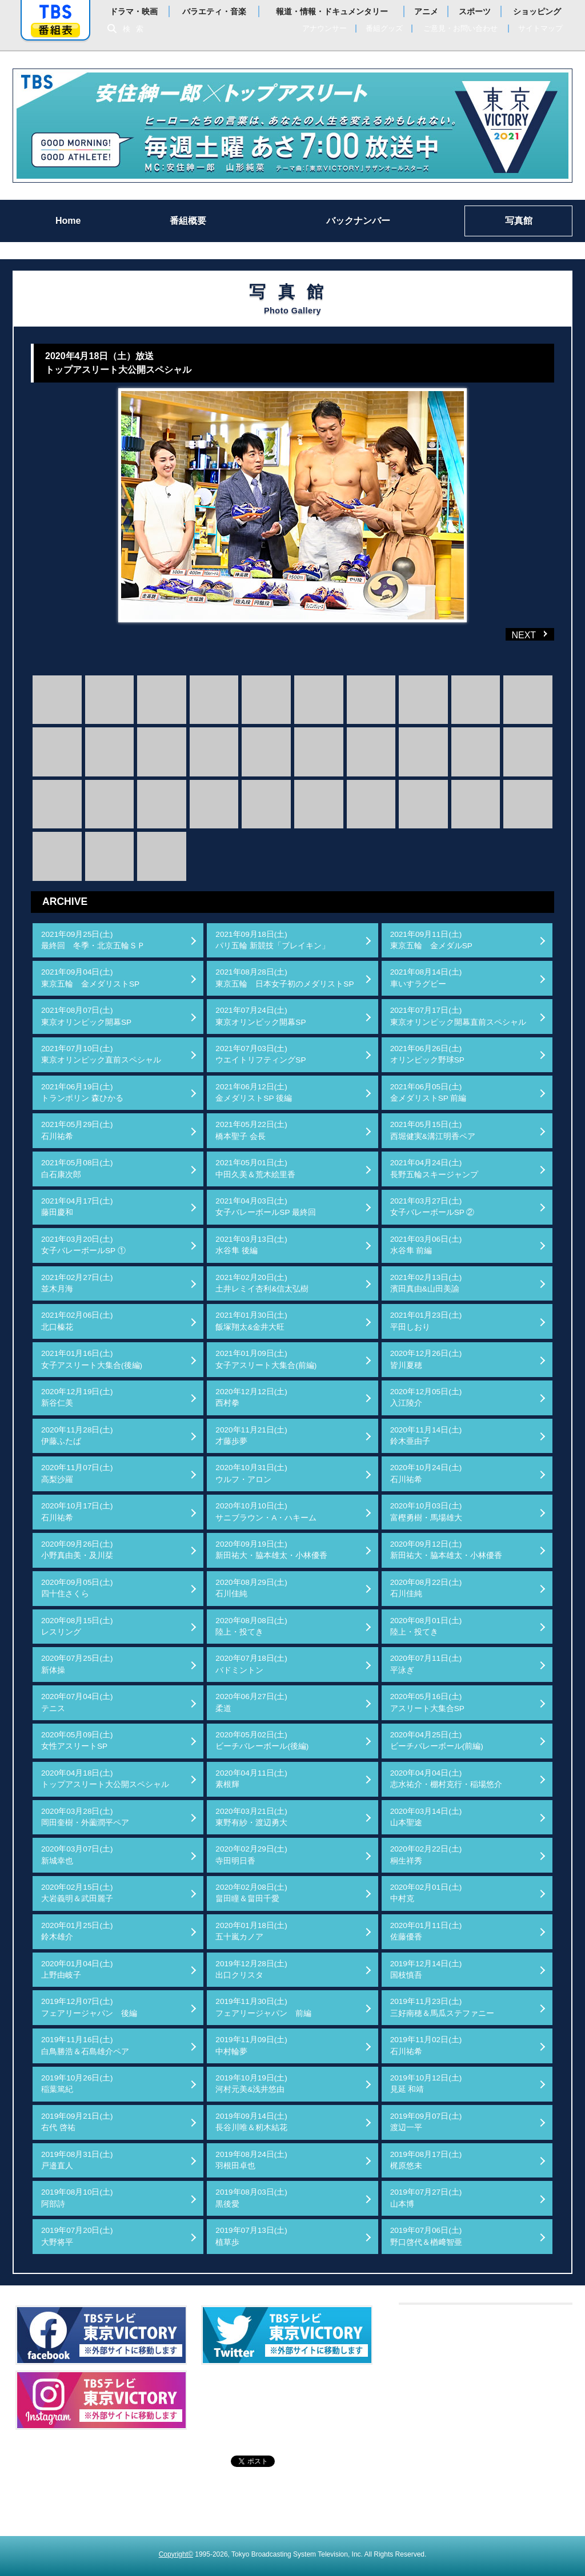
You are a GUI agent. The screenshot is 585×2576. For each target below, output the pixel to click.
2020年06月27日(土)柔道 (251, 1702)
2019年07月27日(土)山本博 (426, 2198)
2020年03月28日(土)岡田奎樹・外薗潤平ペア (85, 1817)
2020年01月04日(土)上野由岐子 (77, 1969)
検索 (136, 29)
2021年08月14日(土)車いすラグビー (426, 978)
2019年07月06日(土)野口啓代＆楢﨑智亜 (426, 2236)
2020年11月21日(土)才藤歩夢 (251, 1436)
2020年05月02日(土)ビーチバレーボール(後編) (261, 1740)
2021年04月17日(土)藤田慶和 (77, 1207)
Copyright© (176, 2554)
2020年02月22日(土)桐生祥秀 (426, 1855)
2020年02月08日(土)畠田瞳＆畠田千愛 (251, 1893)
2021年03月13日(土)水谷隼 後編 (251, 1245)
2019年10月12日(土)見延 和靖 (426, 2084)
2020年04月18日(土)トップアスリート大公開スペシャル (105, 1779)
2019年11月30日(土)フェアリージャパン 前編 (263, 2007)
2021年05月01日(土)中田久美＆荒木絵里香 (255, 1168)
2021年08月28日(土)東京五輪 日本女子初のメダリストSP (284, 978)
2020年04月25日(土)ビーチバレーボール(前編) (436, 1740)
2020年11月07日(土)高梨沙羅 (77, 1473)
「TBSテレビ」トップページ (55, 12)
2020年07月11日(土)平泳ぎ (426, 1664)
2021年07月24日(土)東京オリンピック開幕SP (260, 1016)
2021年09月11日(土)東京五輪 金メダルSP (431, 940)
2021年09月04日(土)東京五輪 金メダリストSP (90, 978)
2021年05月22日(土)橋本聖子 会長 (251, 1130)
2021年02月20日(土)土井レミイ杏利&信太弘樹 (261, 1283)
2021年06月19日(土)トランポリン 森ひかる (82, 1092)
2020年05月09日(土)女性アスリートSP (77, 1740)
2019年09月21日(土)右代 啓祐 (77, 2122)
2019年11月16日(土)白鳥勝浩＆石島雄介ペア (85, 2045)
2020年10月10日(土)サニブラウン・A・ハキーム (265, 1512)
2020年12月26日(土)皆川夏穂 (426, 1359)
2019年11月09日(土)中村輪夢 (251, 2045)
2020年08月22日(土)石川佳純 (426, 1588)
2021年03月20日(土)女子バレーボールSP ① (83, 1245)
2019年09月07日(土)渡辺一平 (426, 2122)
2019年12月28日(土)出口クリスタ (251, 1969)
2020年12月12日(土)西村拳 (251, 1397)
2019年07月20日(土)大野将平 (77, 2236)
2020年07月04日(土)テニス (77, 1702)
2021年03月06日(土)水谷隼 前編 (426, 1245)
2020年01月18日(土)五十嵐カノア (251, 1931)
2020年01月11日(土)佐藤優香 (426, 1931)
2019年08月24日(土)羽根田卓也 (251, 2160)
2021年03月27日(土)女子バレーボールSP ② (432, 1207)
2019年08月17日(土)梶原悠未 (426, 2160)
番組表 (55, 30)
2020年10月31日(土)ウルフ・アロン (251, 1473)
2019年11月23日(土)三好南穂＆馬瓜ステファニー (442, 2007)
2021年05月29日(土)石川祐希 (77, 1130)
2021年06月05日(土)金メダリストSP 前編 (428, 1092)
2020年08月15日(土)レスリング (77, 1626)
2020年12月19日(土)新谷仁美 (77, 1397)
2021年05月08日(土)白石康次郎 (77, 1168)
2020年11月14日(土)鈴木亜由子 (426, 1436)
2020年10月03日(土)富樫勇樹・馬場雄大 (426, 1512)
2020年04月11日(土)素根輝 (251, 1779)
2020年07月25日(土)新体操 (77, 1664)
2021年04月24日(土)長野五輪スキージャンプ (434, 1168)
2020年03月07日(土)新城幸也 (77, 1855)
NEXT (512, 634)
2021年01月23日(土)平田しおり (426, 1321)
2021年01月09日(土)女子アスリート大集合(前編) (265, 1359)
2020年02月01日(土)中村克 (426, 1893)
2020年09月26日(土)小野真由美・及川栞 (77, 1550)
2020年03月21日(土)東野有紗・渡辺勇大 (251, 1817)
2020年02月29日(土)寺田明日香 (251, 1855)
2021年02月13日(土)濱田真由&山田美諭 (426, 1283)
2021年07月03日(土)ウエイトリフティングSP (260, 1054)
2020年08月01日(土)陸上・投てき (426, 1626)
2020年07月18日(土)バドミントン (251, 1664)
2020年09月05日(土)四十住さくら (77, 1588)
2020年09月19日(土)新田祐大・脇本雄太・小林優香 (271, 1550)
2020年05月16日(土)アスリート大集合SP (427, 1702)
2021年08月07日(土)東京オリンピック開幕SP (86, 1016)
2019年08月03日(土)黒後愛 (251, 2198)
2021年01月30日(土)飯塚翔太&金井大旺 (251, 1321)
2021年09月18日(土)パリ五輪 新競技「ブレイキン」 (272, 940)
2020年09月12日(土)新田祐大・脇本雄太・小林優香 (446, 1550)
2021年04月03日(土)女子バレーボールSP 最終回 (265, 1207)
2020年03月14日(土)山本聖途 (426, 1817)
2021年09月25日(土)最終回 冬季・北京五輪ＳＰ (93, 940)
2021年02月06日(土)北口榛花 (77, 1321)
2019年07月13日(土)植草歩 (251, 2236)
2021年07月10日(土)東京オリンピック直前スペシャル (101, 1054)
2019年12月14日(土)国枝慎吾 (426, 1969)
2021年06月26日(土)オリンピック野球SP (427, 1054)
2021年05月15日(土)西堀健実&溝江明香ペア (432, 1130)
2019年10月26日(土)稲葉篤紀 (77, 2084)
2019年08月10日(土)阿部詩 (77, 2198)
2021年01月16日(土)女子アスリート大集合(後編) (91, 1359)
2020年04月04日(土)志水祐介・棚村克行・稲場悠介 (446, 1779)
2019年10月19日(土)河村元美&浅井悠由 (251, 2084)
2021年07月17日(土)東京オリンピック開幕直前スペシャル (458, 1016)
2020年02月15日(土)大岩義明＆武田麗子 (77, 1893)
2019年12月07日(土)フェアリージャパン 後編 (89, 2007)
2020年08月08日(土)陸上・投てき (251, 1626)
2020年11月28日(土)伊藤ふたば (77, 1436)
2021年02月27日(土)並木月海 (77, 1283)
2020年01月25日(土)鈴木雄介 (77, 1931)
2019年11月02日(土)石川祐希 (426, 2045)
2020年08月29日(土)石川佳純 (251, 1588)
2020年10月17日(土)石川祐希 (77, 1512)
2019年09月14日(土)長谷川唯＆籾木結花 (251, 2122)
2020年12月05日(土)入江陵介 (426, 1397)
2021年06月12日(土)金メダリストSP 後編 (253, 1092)
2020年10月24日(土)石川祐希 (426, 1473)
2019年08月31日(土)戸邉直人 (77, 2160)
